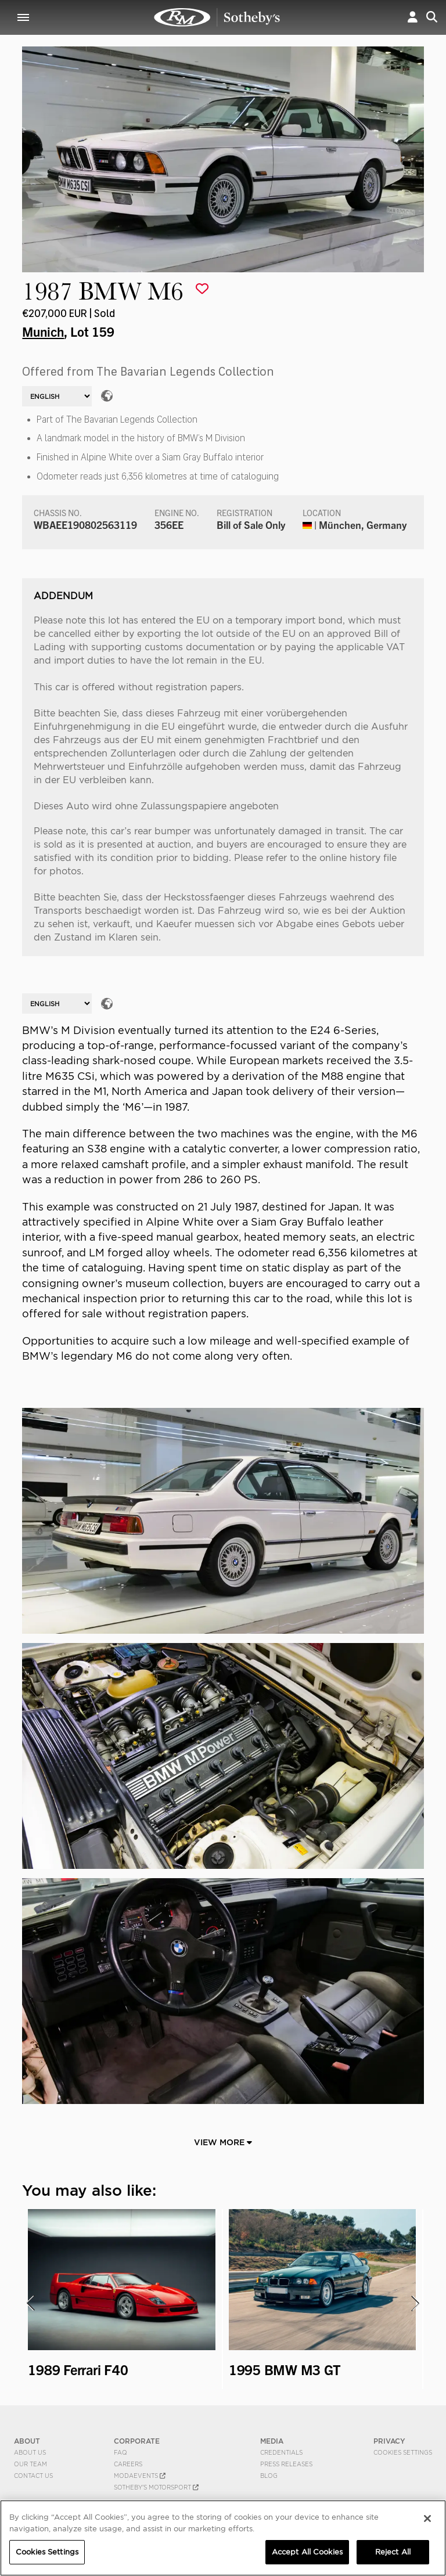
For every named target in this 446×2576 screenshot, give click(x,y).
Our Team (30, 2463)
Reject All (393, 2552)
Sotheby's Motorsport (156, 2487)
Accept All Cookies (307, 2552)
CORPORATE (137, 2441)
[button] (413, 17)
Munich (43, 331)
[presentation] (29, 2303)
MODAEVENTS (140, 2475)
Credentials (281, 2452)
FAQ (120, 2452)
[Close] (427, 2518)
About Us (30, 2452)
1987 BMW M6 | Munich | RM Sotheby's (217, 17)
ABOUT (27, 2441)
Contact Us (33, 2475)
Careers (128, 2463)
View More (223, 2142)
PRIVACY (389, 2441)
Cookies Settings (402, 2452)
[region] (223, 2538)
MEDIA (271, 2441)
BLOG (269, 2475)
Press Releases (286, 2463)
